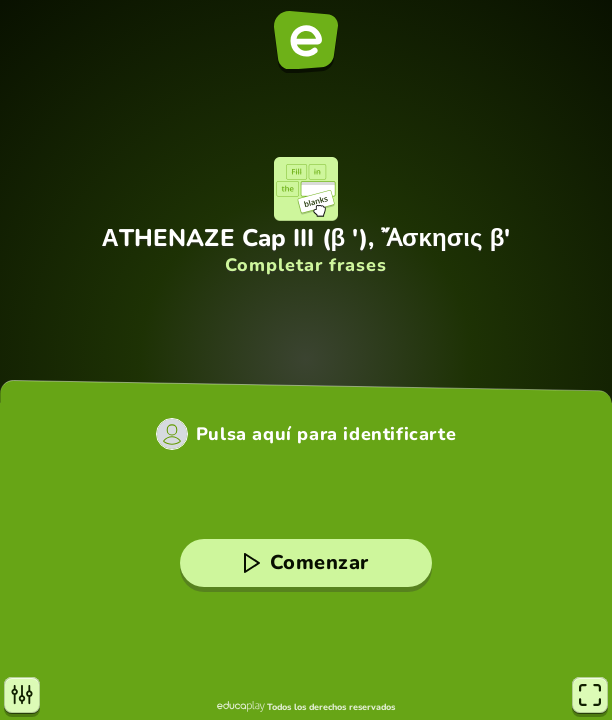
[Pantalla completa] (590, 695)
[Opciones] (22, 695)
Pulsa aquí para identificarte (326, 434)
